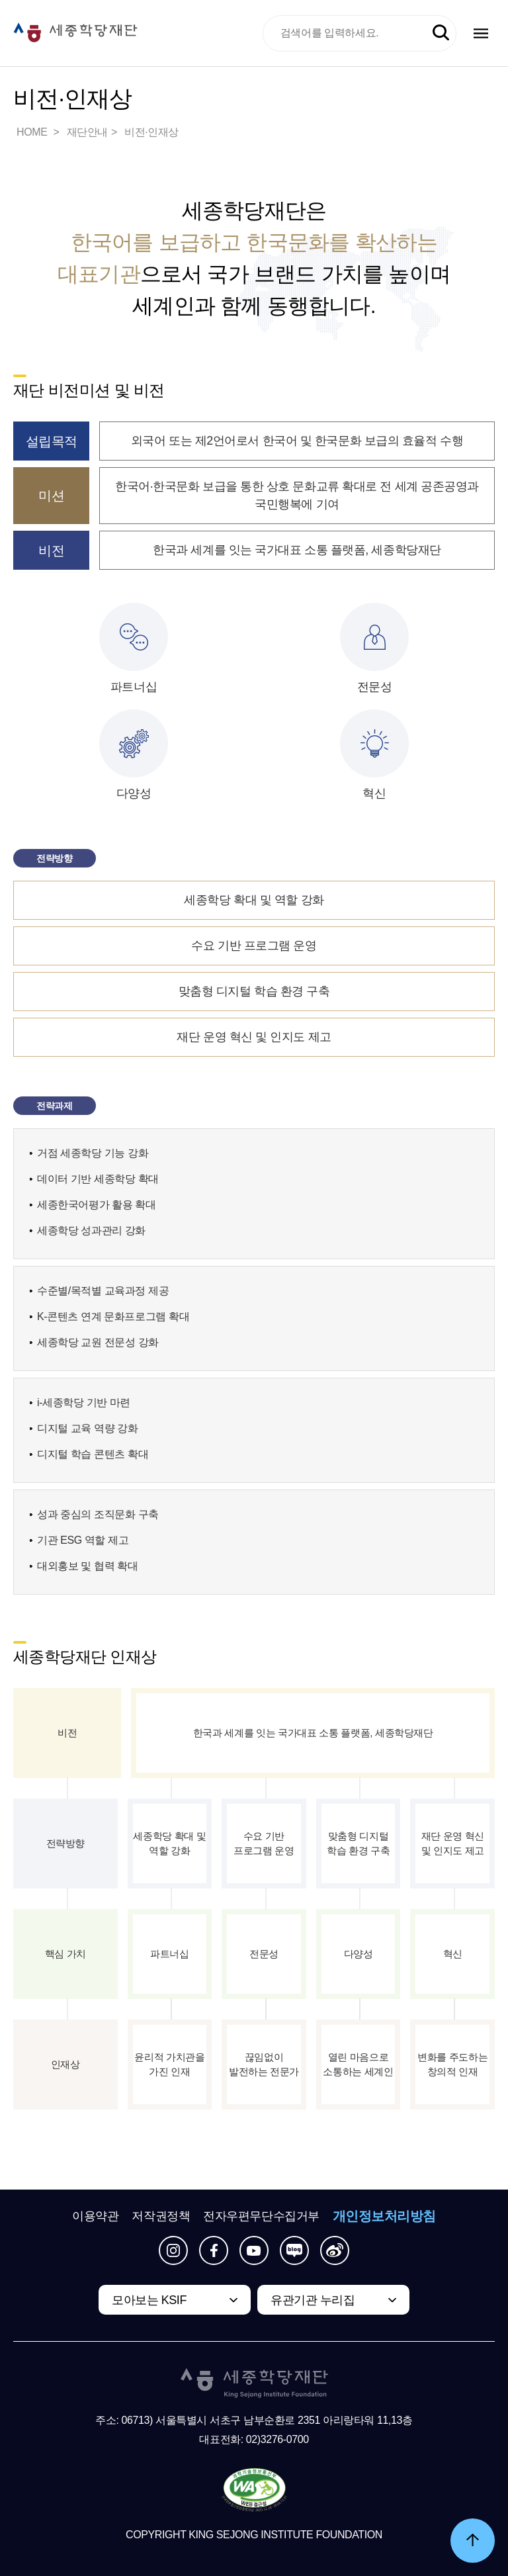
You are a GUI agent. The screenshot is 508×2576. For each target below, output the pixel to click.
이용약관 (95, 2216)
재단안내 (87, 132)
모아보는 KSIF (149, 2300)
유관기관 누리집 (313, 2300)
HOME (33, 132)
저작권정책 (161, 2216)
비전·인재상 (151, 132)
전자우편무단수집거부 (261, 2216)
